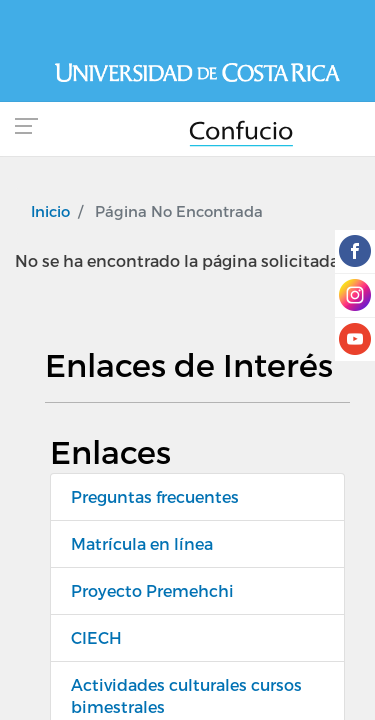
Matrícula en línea (142, 543)
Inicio (50, 211)
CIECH (96, 637)
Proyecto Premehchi (152, 590)
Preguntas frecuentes (155, 496)
